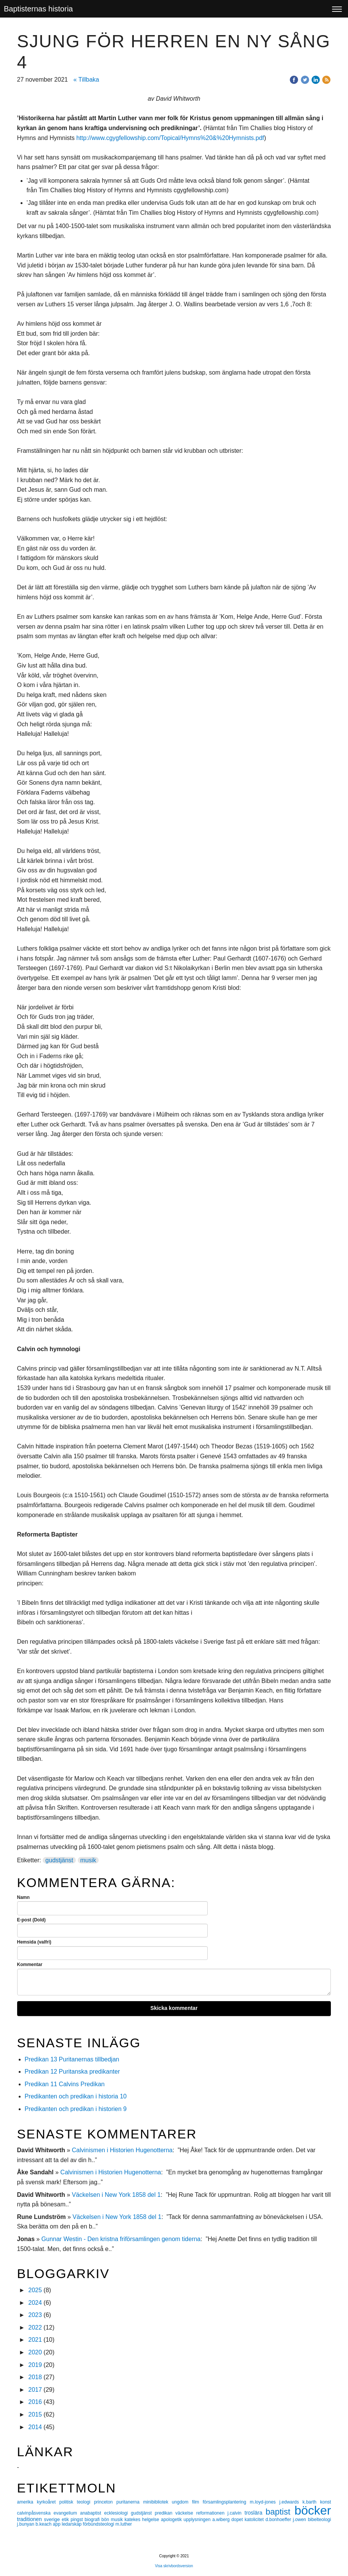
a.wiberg (221, 2519)
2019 (35, 2365)
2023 (35, 2315)
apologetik (172, 2519)
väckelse (185, 2513)
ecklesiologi (117, 2513)
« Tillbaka (86, 79)
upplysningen (198, 2519)
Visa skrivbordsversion (174, 2566)
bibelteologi (319, 2519)
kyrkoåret (48, 2502)
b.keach (44, 2524)
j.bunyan (26, 2524)
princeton (105, 2502)
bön (106, 2519)
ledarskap (72, 2524)
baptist (280, 2511)
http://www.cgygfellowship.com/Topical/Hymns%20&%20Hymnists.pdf (170, 138)
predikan (165, 2513)
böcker (312, 2510)
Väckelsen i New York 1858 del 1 (116, 2194)
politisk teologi (76, 2502)
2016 (35, 2402)
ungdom (182, 2502)
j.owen (300, 2519)
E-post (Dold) (31, 1920)
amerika (27, 2502)
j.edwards (291, 2502)
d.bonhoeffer (279, 2519)
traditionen (30, 2519)
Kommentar (30, 1964)
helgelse (151, 2519)
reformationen (212, 2513)
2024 (35, 2302)
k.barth (311, 2502)
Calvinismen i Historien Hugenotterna (122, 2150)
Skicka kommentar (174, 2008)
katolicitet (255, 2519)
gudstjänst (59, 1860)
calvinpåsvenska (35, 2513)
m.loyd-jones (264, 2502)
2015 (35, 2414)
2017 (35, 2389)
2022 (35, 2327)
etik (66, 2519)
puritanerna (129, 2502)
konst (325, 2502)
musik (88, 1860)
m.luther (123, 2524)
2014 (35, 2427)
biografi (93, 2519)
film (197, 2502)
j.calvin (236, 2513)
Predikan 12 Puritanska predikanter (72, 2071)
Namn (23, 1897)
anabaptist (92, 2513)
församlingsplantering (226, 2502)
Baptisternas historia (38, 9)
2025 (35, 2290)
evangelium (67, 2513)
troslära (255, 2513)
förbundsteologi (99, 2524)
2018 (35, 2377)
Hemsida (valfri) (34, 1942)
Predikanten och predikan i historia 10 (76, 2096)
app (57, 2524)
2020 (35, 2352)
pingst (78, 2519)
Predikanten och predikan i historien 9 (76, 2109)
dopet (238, 2519)
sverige (53, 2519)
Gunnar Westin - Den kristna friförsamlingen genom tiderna (121, 2239)
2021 (35, 2339)
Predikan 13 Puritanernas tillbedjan (72, 2059)
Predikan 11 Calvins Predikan (65, 2084)
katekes (133, 2519)
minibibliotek (157, 2502)
